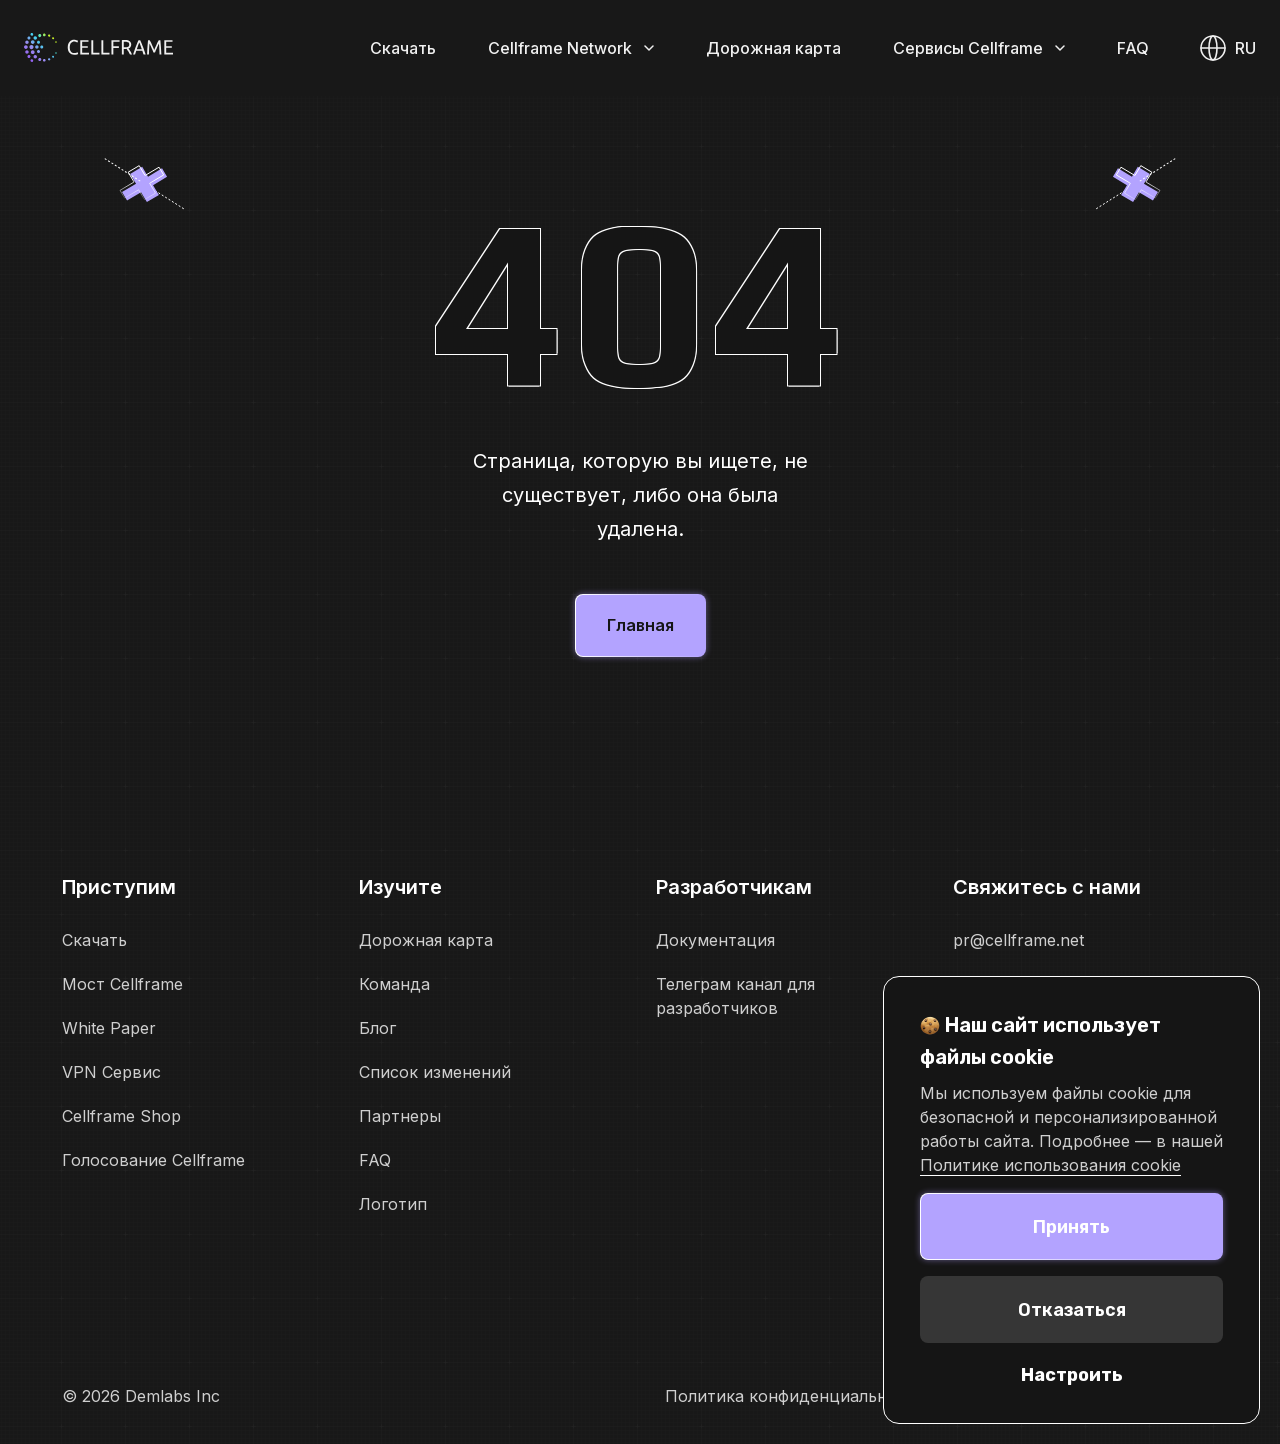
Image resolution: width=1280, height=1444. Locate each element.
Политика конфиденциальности (795, 1396)
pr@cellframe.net (1018, 940)
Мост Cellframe (122, 984)
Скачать (403, 48)
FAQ (1133, 48)
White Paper (109, 1028)
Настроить (1072, 1375)
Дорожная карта (773, 48)
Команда (394, 984)
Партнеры (400, 1116)
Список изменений (435, 1072)
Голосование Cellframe (153, 1160)
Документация (715, 940)
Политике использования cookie (1050, 1165)
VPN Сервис (111, 1072)
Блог (377, 1028)
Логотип (393, 1204)
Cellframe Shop (121, 1116)
